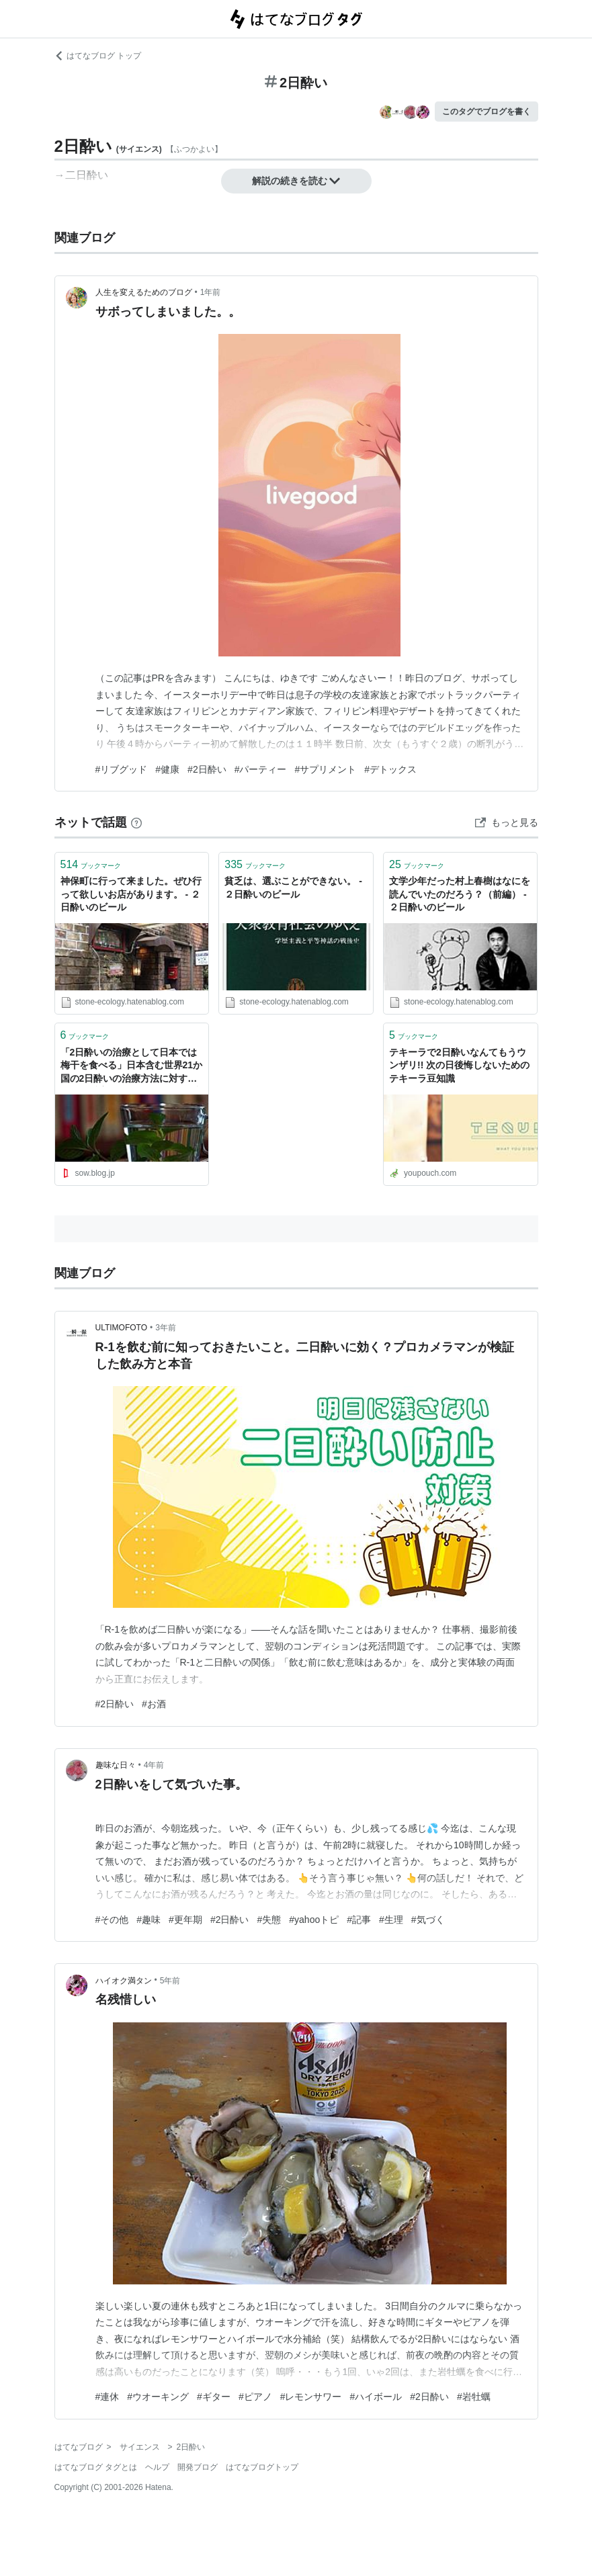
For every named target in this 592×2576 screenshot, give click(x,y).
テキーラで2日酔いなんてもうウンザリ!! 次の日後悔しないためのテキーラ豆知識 (459, 1065)
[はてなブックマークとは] (136, 822)
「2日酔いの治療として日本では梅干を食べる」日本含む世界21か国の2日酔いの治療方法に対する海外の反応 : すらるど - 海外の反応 (131, 1066)
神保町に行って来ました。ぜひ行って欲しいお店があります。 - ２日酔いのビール (131, 893)
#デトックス (390, 769)
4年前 (154, 1765)
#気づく (428, 1919)
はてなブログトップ (262, 2467)
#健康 (167, 769)
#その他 (112, 1919)
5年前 (170, 1980)
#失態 (269, 1919)
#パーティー (261, 769)
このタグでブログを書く (486, 111)
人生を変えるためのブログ (143, 292)
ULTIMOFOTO (121, 1327)
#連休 (107, 2396)
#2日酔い (206, 769)
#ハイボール (375, 2396)
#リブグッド (121, 769)
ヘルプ (157, 2467)
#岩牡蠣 (474, 2396)
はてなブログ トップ (97, 55)
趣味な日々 (115, 1765)
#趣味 (148, 1919)
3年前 (165, 1327)
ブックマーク (91, 864)
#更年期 (185, 1919)
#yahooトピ (314, 1919)
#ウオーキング (158, 2396)
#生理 (391, 1919)
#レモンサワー (311, 2396)
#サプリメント (325, 769)
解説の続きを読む (296, 180)
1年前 (210, 292)
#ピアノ (255, 2396)
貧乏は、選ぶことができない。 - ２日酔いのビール (293, 887)
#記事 (359, 1919)
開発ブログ (197, 2467)
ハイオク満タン (123, 1980)
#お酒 (154, 1704)
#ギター (213, 2396)
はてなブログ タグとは (95, 2467)
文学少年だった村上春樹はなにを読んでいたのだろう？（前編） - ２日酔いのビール (459, 893)
